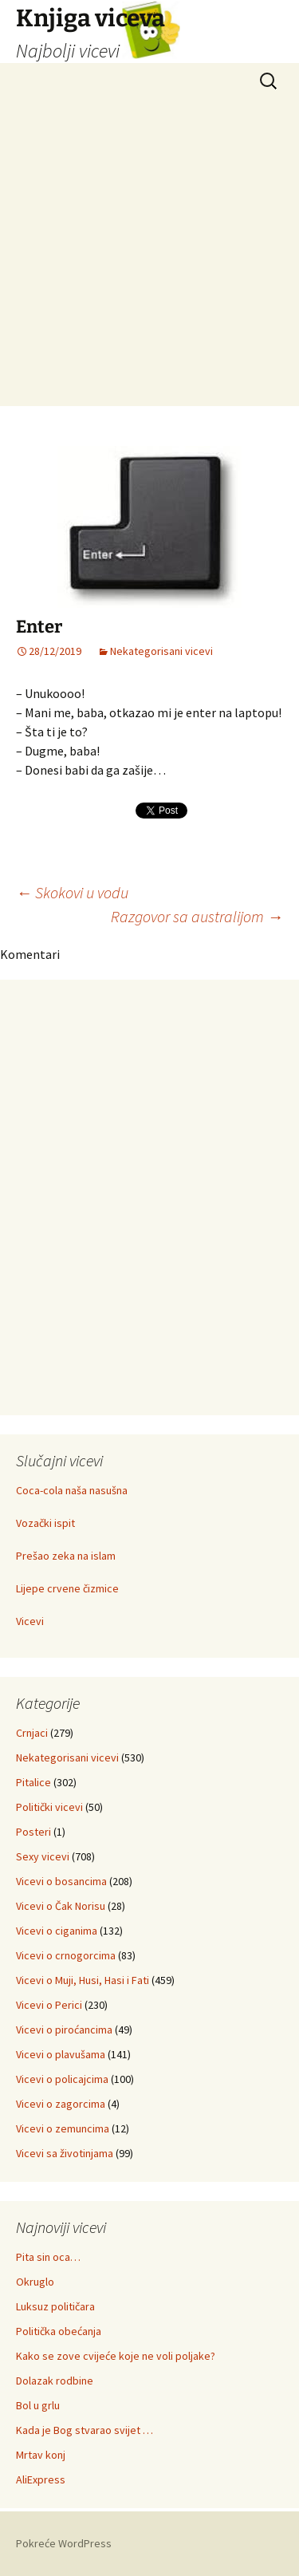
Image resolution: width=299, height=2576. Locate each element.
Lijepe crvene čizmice (67, 1588)
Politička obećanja (58, 2331)
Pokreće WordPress (64, 2543)
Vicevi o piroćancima (64, 2029)
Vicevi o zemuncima (62, 2128)
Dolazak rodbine (54, 2380)
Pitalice (33, 1782)
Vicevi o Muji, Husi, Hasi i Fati (82, 1980)
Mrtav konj (40, 2455)
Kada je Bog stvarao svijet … (84, 2430)
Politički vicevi (49, 1807)
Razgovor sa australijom (197, 916)
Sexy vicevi (42, 1856)
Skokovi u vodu (72, 892)
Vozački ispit (45, 1523)
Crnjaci (32, 1733)
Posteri (33, 1832)
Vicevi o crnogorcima (66, 1955)
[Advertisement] (149, 256)
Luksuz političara (55, 2306)
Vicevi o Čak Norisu (60, 1906)
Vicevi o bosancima (61, 1881)
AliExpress (40, 2479)
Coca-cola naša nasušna (72, 1490)
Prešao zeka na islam (66, 1555)
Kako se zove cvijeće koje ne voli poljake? (115, 2356)
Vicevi (30, 1621)
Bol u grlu (38, 2405)
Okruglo (35, 2281)
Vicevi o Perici (49, 2005)
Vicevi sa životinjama (64, 2153)
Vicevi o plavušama (60, 2054)
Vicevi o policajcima (62, 2079)
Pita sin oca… (48, 2257)
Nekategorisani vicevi (161, 651)
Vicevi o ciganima (56, 1930)
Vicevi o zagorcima (60, 2104)
